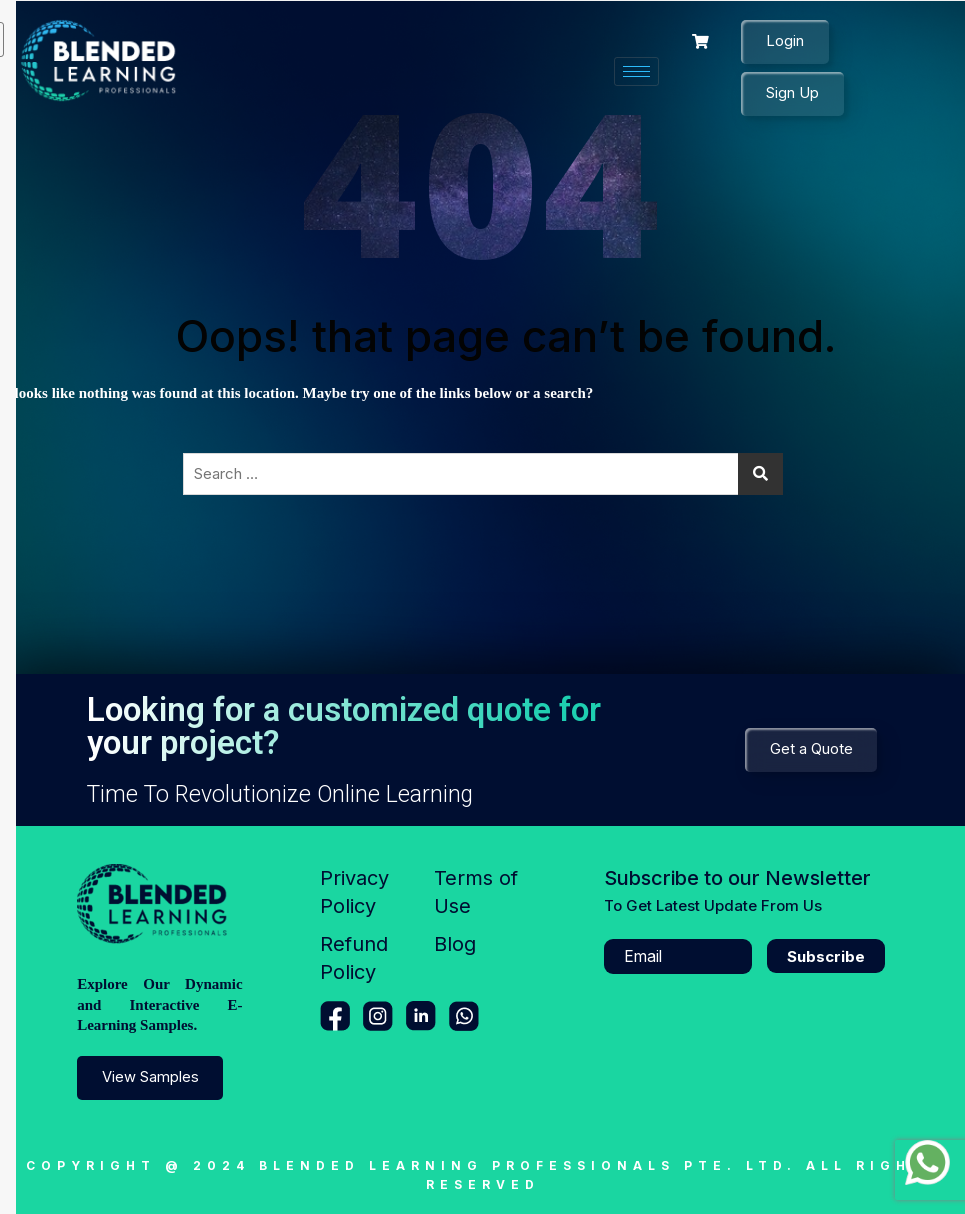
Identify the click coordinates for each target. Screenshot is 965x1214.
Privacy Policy (354, 892)
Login (785, 41)
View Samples (150, 1077)
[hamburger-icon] (636, 71)
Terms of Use (476, 892)
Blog (455, 944)
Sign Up (792, 92)
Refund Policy (354, 958)
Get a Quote (810, 749)
